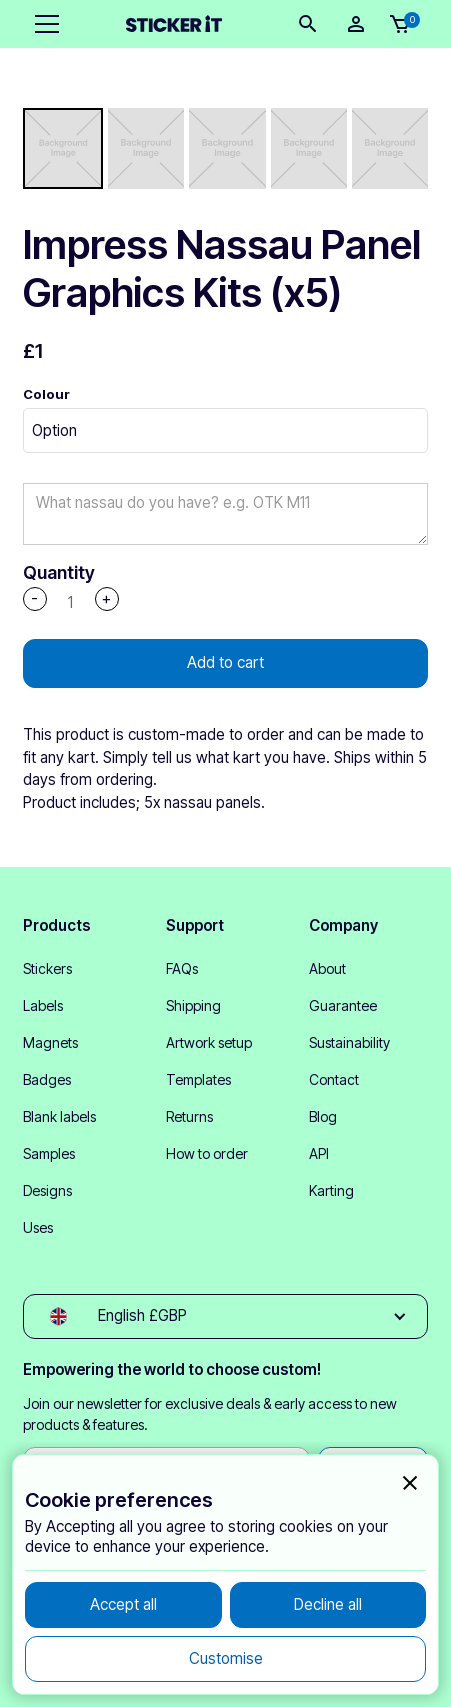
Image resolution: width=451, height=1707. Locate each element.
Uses (38, 1227)
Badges (47, 1079)
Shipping (193, 1005)
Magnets (50, 1042)
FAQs (182, 968)
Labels (43, 1005)
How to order (207, 1153)
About (327, 968)
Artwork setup (209, 1042)
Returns (189, 1116)
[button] (43, 24)
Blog (323, 1116)
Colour (46, 394)
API (319, 1153)
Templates (198, 1079)
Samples (49, 1153)
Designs (47, 1190)
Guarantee (343, 1005)
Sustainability (349, 1042)
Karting (331, 1190)
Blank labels (59, 1116)
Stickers (47, 968)
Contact (334, 1079)
